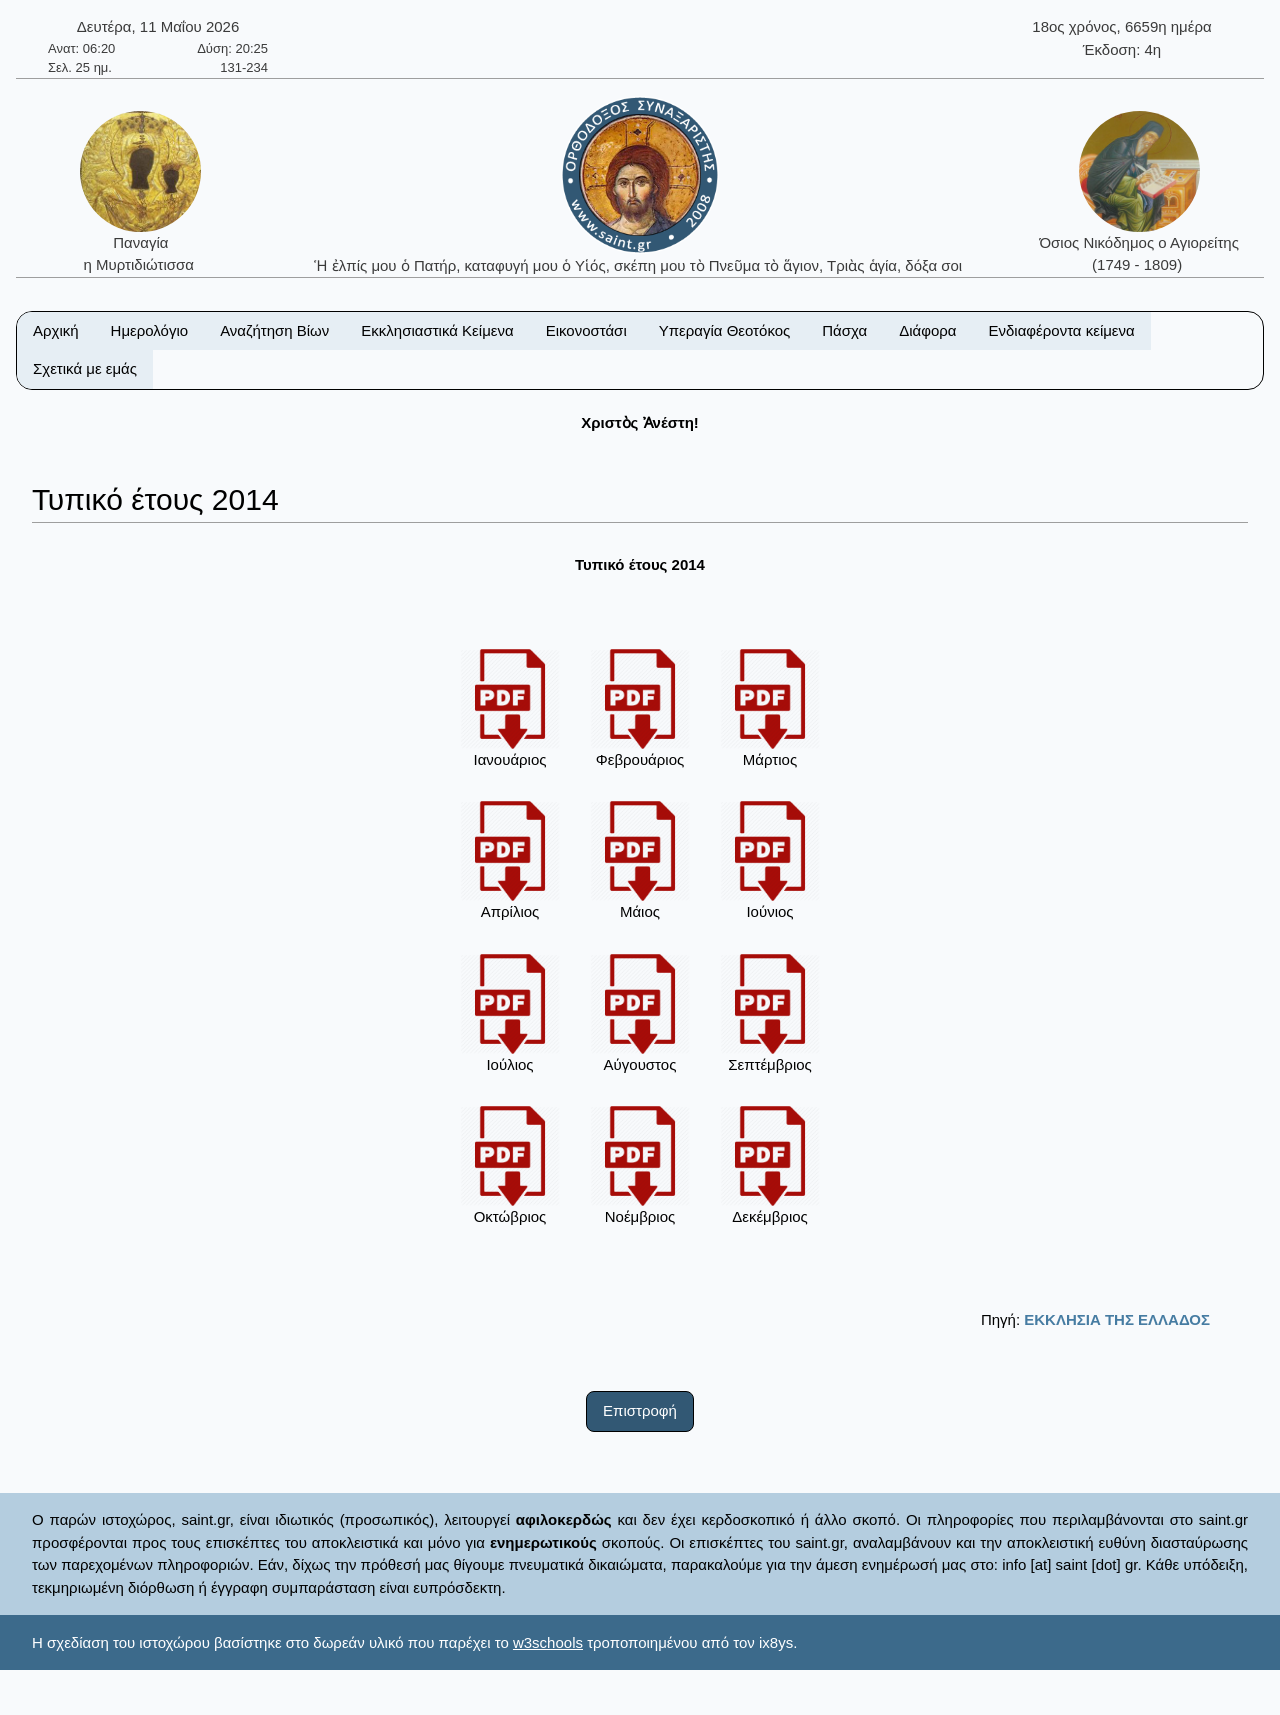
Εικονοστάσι (586, 330)
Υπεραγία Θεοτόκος (725, 330)
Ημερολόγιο (150, 330)
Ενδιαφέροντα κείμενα (1062, 330)
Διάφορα (927, 330)
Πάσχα (844, 330)
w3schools (548, 1642)
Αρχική (56, 330)
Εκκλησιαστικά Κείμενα (437, 330)
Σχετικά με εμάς (85, 368)
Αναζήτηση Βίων (274, 330)
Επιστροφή (640, 1410)
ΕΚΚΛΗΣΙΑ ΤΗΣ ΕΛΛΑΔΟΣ (1117, 1319)
